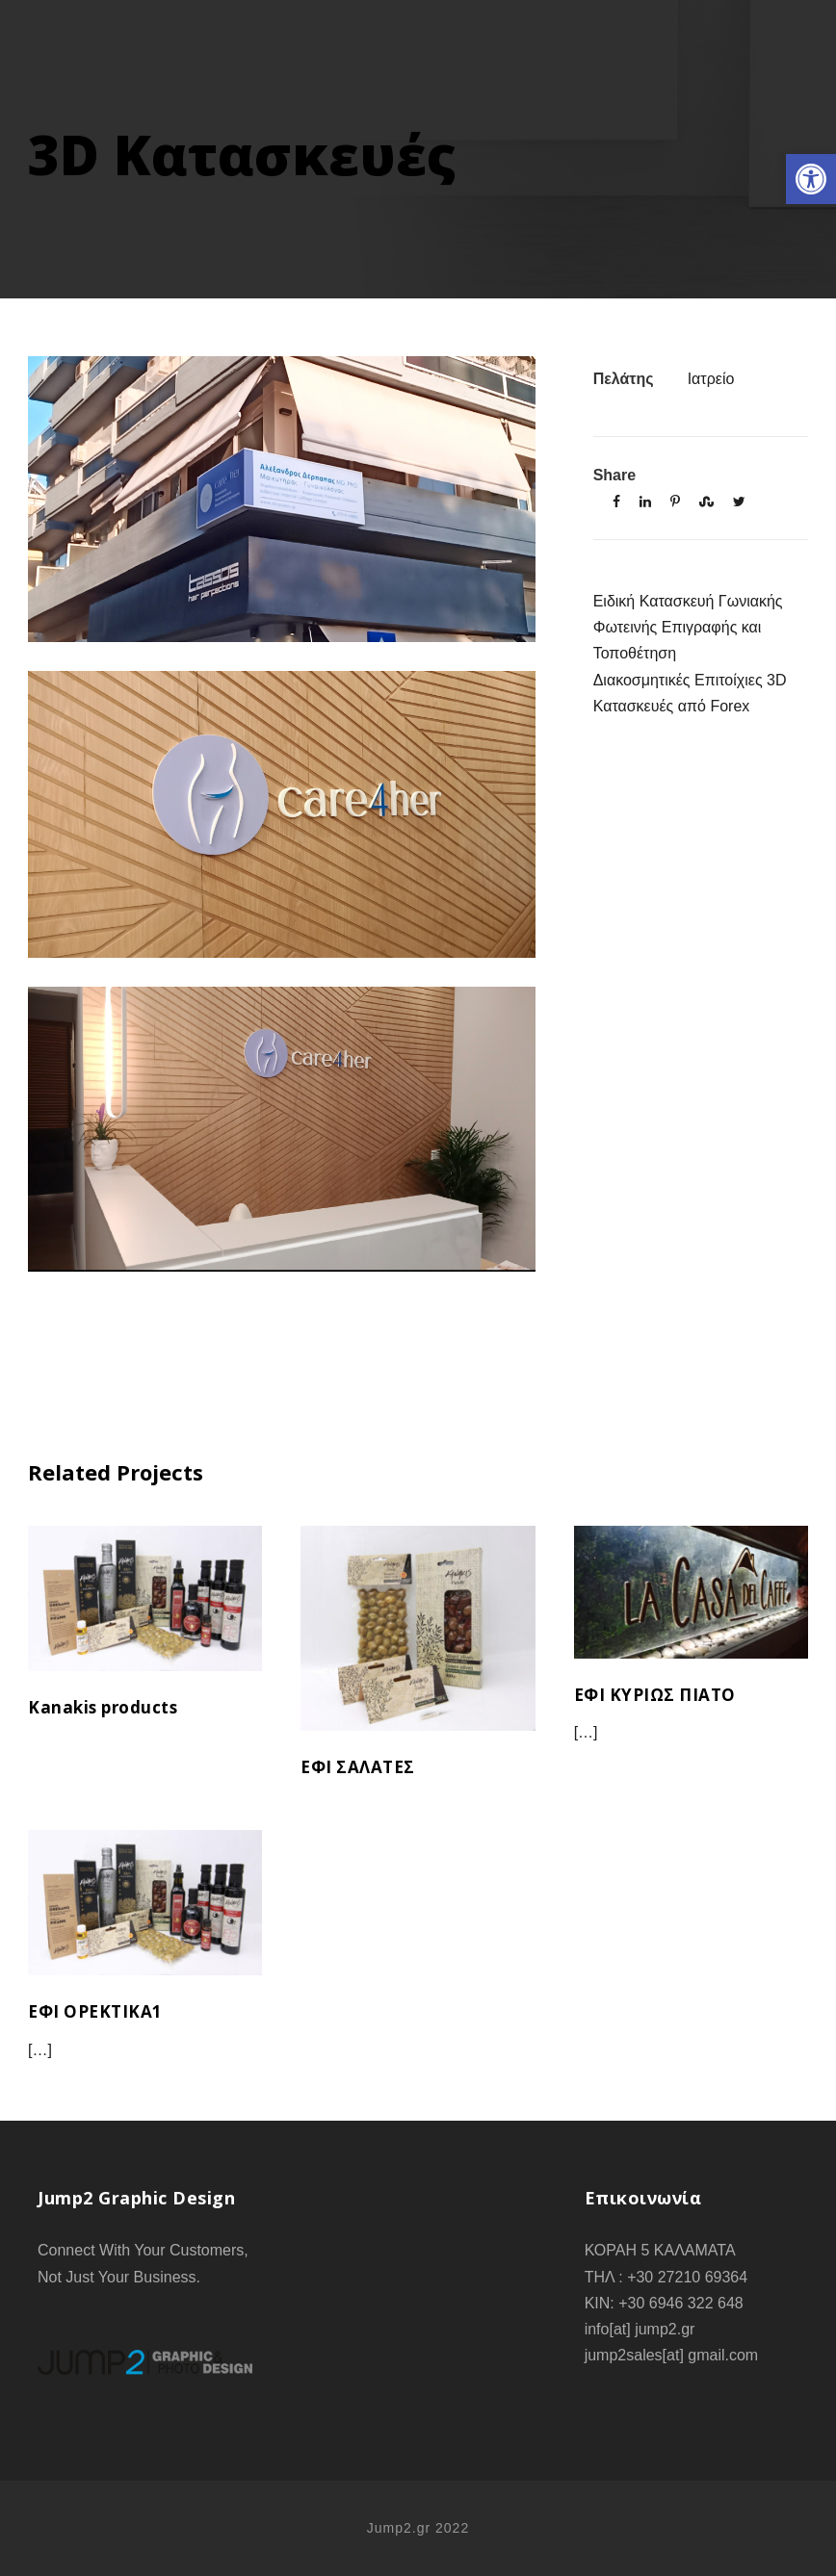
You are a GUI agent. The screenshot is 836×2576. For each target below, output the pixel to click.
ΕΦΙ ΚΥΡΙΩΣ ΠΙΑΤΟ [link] (655, 1695)
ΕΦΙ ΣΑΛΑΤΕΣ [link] (357, 1767)
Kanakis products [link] (102, 1707)
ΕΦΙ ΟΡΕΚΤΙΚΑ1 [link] (95, 2011)
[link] (811, 179)
